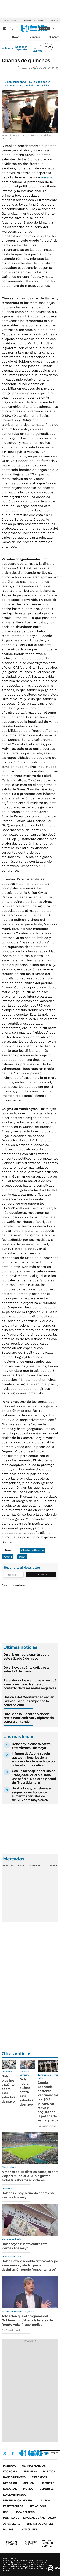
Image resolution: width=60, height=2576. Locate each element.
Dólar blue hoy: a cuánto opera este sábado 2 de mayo (26, 1656)
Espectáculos (13, 2506)
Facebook (13, 2453)
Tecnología (38, 2506)
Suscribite (41, 1574)
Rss (5, 2512)
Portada (9, 2465)
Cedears (52, 1865)
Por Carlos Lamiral (47, 2125)
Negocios (10, 2483)
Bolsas (21, 1865)
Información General (18, 2500)
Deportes (47, 2489)
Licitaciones (28, 2529)
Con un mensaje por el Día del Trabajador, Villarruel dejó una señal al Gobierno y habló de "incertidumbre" (34, 1777)
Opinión (28, 2483)
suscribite (44, 28)
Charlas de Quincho (38, 48)
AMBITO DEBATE (48, 2543)
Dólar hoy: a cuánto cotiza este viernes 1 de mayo (31, 1746)
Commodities (36, 1865)
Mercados (39, 2477)
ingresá (55, 28)
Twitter (4, 2453)
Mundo (28, 2489)
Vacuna (7, 1556)
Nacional (10, 2489)
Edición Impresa (14, 2494)
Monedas (8, 1865)
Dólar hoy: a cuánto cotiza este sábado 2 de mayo (27, 1669)
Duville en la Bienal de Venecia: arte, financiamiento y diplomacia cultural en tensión (29, 1718)
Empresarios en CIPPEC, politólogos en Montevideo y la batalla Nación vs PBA (27, 83)
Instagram (20, 2453)
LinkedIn (29, 2453)
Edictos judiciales (40, 2523)
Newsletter (50, 2453)
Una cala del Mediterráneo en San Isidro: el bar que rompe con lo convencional (29, 1701)
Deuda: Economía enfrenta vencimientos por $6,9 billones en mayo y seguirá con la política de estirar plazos (48, 2101)
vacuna (46, 177)
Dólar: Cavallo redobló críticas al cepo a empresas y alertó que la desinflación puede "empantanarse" (30, 2265)
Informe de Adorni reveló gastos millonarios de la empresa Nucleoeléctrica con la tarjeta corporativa (34, 1759)
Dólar (15, 37)
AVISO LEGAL (11, 2523)
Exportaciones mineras (33, 20)
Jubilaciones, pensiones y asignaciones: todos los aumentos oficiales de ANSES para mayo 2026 (31, 1794)
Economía (34, 37)
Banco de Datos (14, 2477)
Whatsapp (46, 2453)
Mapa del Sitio (25, 2512)
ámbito (6, 48)
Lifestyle (47, 2483)
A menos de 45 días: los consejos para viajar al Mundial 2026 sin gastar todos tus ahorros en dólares (30, 2176)
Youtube (37, 2453)
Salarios (54, 20)
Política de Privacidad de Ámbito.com (29, 2518)
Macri (22, 1556)
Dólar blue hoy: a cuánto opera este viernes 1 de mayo (28, 2195)
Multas (8, 2529)
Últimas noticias (34, 2465)
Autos (45, 2500)
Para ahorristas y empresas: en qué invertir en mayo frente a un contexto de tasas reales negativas (30, 1684)
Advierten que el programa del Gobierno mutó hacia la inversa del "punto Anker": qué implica (28, 2320)
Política (49, 2471)
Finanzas (30, 2471)
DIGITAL (12, 2543)
